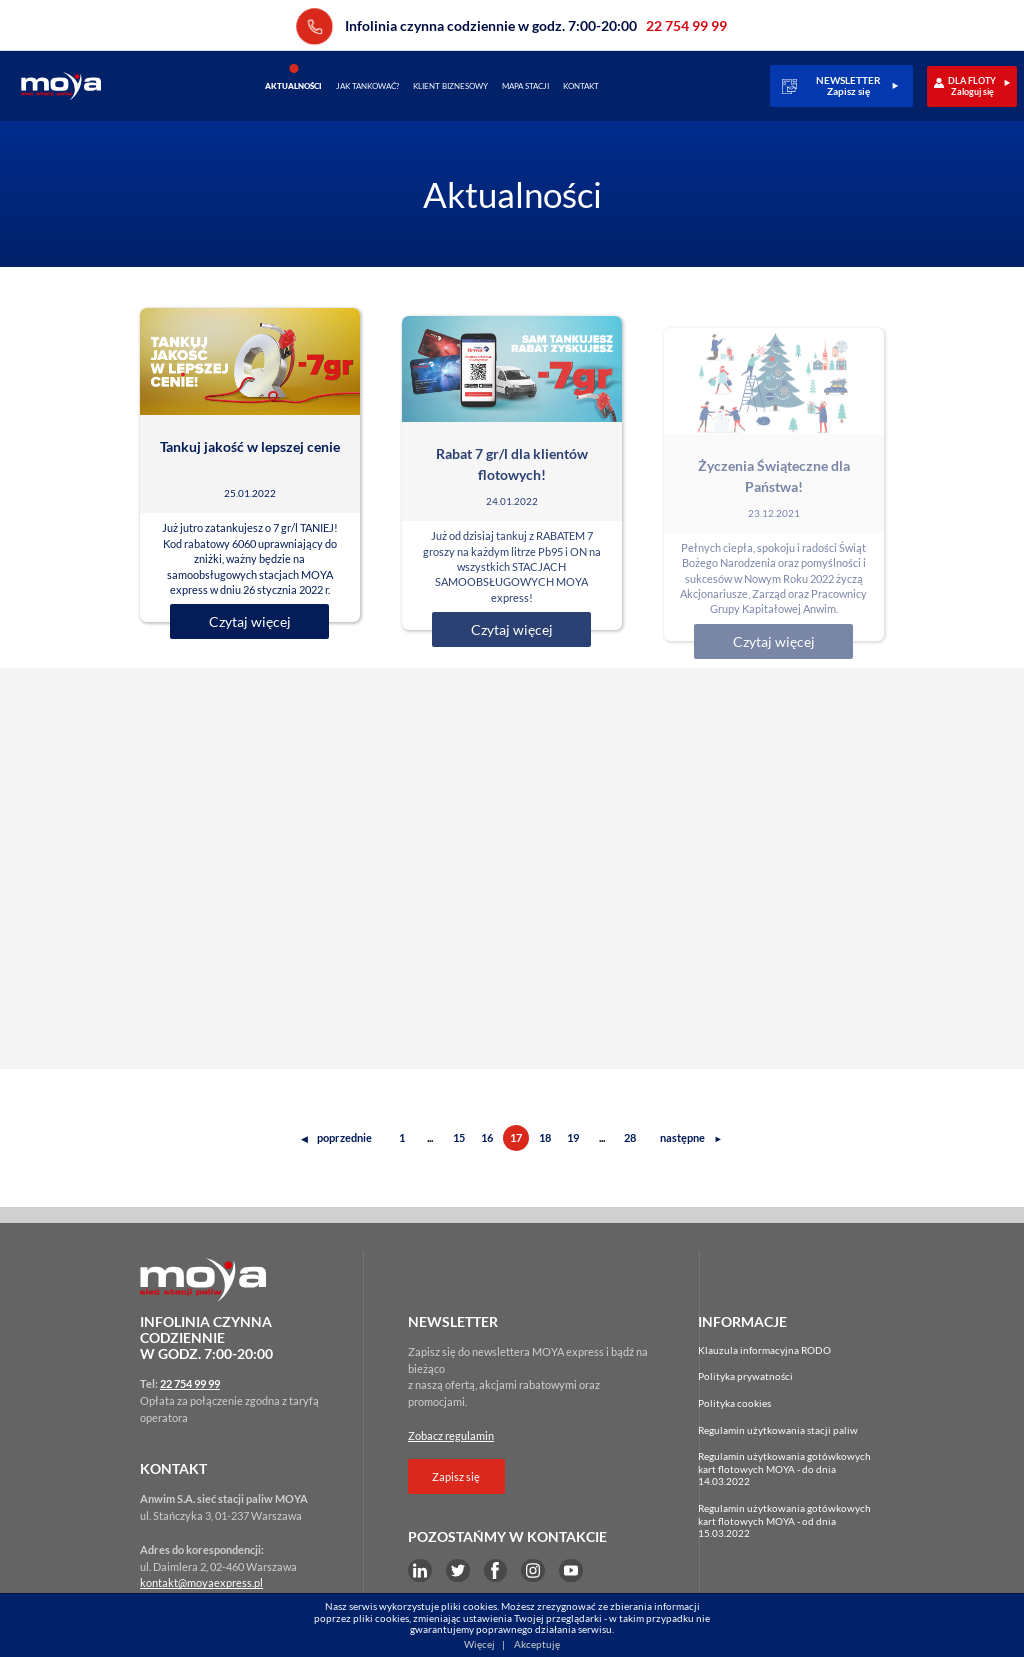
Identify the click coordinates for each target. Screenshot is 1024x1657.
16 (487, 1137)
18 (545, 1137)
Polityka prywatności (745, 1376)
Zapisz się (456, 1476)
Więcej (479, 1644)
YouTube (571, 1571)
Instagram (533, 1571)
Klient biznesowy (450, 86)
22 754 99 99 (314, 26)
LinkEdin (420, 1571)
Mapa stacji (525, 86)
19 (573, 1137)
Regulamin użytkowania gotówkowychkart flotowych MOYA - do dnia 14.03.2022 (784, 1468)
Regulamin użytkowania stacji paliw (778, 1430)
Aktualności (293, 86)
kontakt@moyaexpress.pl (201, 1582)
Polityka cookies (734, 1403)
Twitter (458, 1571)
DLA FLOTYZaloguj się (972, 86)
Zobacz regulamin (451, 1435)
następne (691, 1137)
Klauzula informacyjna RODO (764, 1350)
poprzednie (336, 1137)
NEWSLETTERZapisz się (848, 86)
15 (459, 1137)
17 (516, 1137)
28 (630, 1137)
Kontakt (581, 86)
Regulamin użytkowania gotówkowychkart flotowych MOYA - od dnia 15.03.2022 (784, 1520)
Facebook (496, 1571)
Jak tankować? (367, 86)
